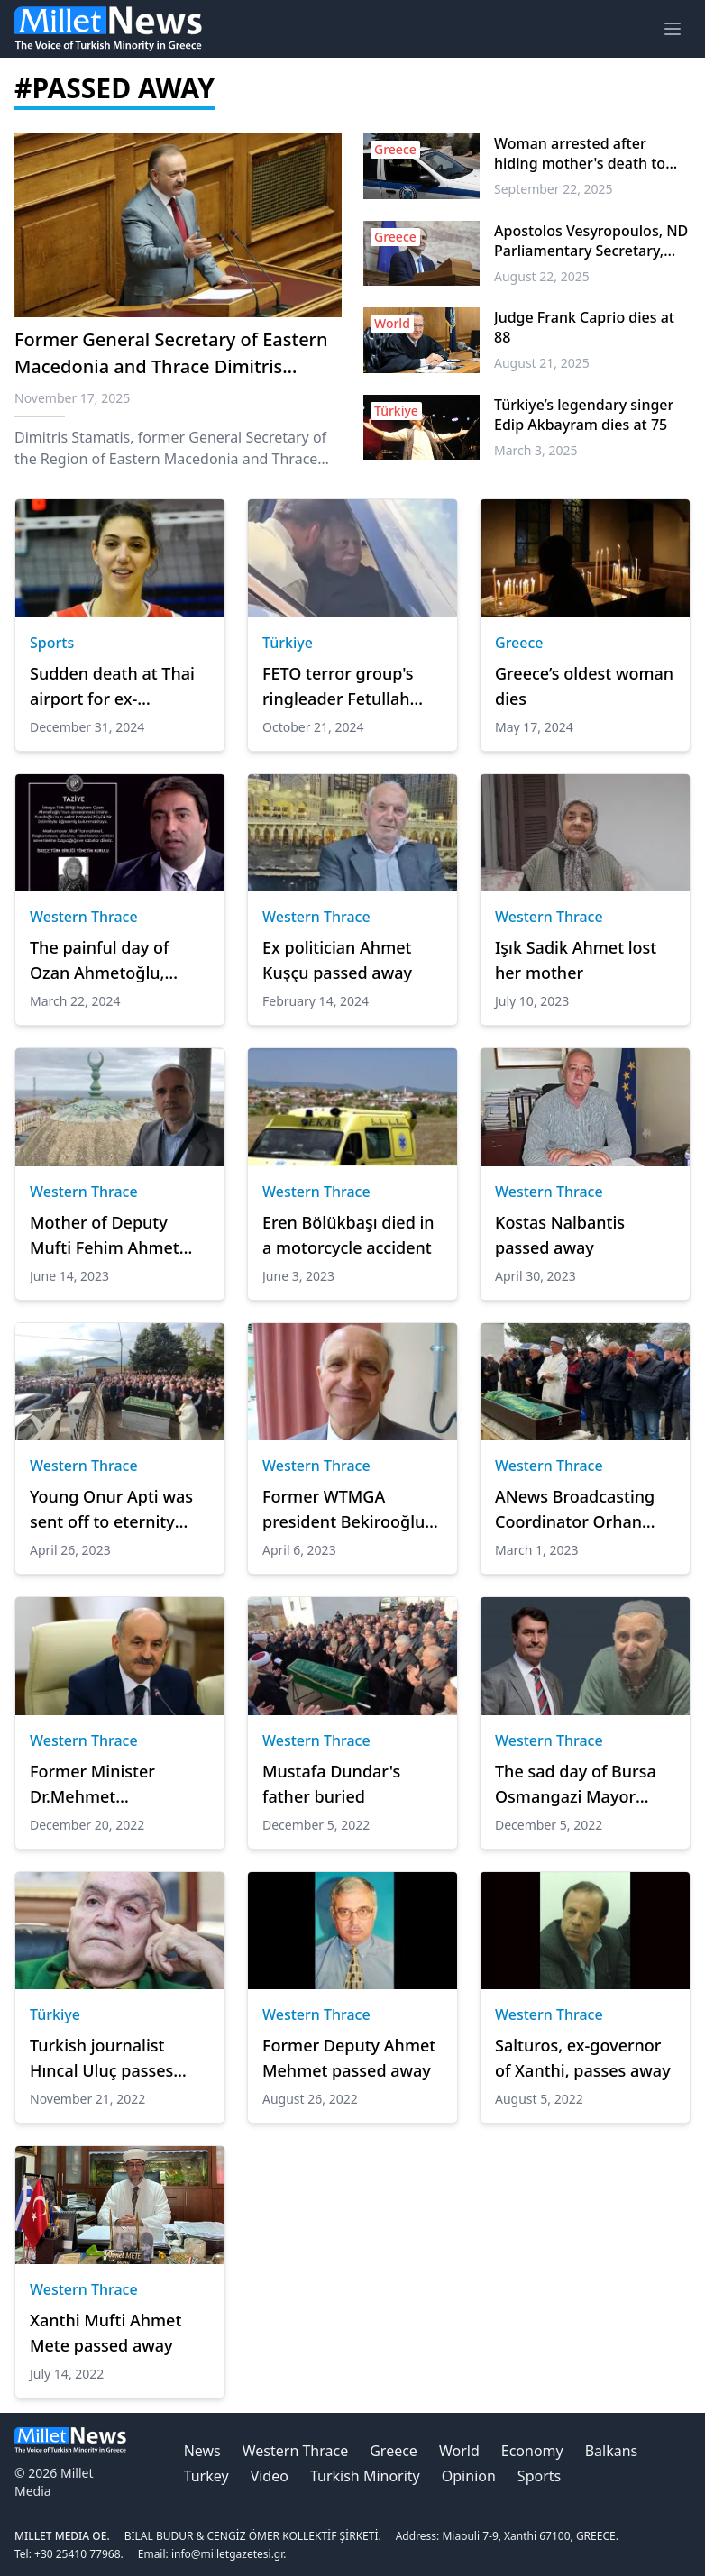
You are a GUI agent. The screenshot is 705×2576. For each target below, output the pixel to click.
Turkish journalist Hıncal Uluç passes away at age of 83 (101, 2058)
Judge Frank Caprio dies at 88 (584, 327)
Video (269, 2476)
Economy (532, 2451)
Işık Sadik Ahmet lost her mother (575, 959)
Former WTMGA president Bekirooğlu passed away (343, 1509)
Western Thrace (84, 917)
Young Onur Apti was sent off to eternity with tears (111, 1509)
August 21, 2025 (542, 362)
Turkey (206, 2476)
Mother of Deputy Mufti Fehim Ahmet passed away (104, 1235)
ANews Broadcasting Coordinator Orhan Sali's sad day (575, 1509)
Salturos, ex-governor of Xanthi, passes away (583, 2057)
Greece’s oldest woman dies (584, 685)
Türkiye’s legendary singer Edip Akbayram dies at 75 (583, 414)
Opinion (469, 2476)
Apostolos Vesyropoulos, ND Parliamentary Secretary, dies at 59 (591, 240)
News (202, 2451)
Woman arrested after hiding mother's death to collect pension (579, 153)
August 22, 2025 (542, 276)
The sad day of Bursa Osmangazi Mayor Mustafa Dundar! (575, 1784)
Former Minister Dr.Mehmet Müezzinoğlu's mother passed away (116, 1784)
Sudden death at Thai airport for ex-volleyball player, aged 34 (115, 686)
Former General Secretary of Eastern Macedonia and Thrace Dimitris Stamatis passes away (171, 366)
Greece (519, 643)
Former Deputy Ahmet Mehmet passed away (348, 2057)
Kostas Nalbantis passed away (560, 1234)
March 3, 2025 (536, 450)
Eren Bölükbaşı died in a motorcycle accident (348, 1234)
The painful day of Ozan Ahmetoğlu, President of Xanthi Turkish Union (104, 960)
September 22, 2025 (553, 188)
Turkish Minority (365, 2476)
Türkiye (287, 643)
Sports (52, 643)
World (459, 2451)
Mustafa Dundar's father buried (331, 1783)
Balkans (611, 2451)
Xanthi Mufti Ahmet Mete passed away (105, 2332)
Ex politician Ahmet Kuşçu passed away (337, 959)
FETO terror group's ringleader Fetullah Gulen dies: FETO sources (338, 686)
